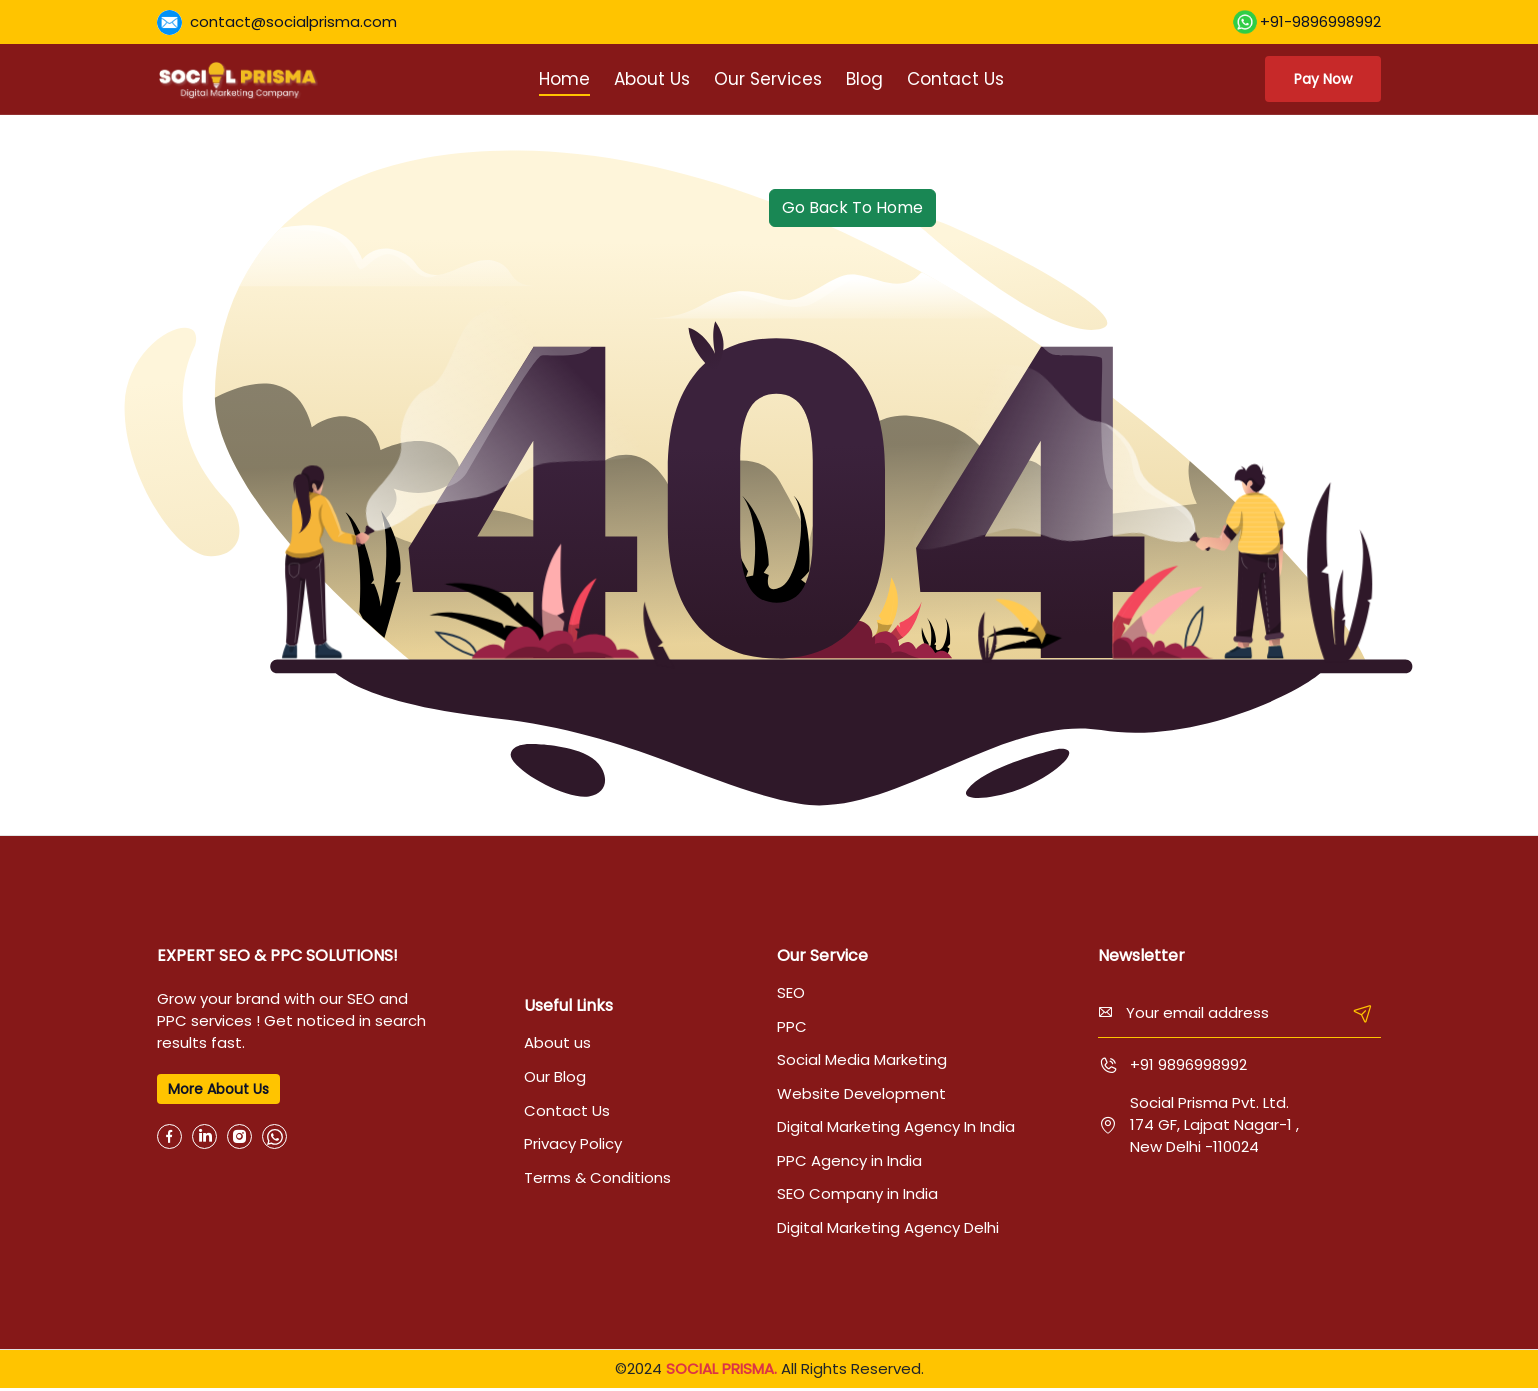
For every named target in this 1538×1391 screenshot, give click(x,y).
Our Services (765, 79)
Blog (861, 79)
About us (557, 1043)
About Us (649, 79)
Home (561, 79)
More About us (218, 1089)
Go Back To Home (852, 207)
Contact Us (952, 79)
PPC (792, 1026)
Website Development (861, 1094)
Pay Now (1320, 79)
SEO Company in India (857, 1196)
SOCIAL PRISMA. (721, 1371)
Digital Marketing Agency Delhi (888, 1230)
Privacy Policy (573, 1145)
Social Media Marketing (862, 1060)
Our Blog (555, 1077)
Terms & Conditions (597, 1179)
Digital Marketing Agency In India (896, 1128)
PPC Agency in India (849, 1162)
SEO (791, 992)
